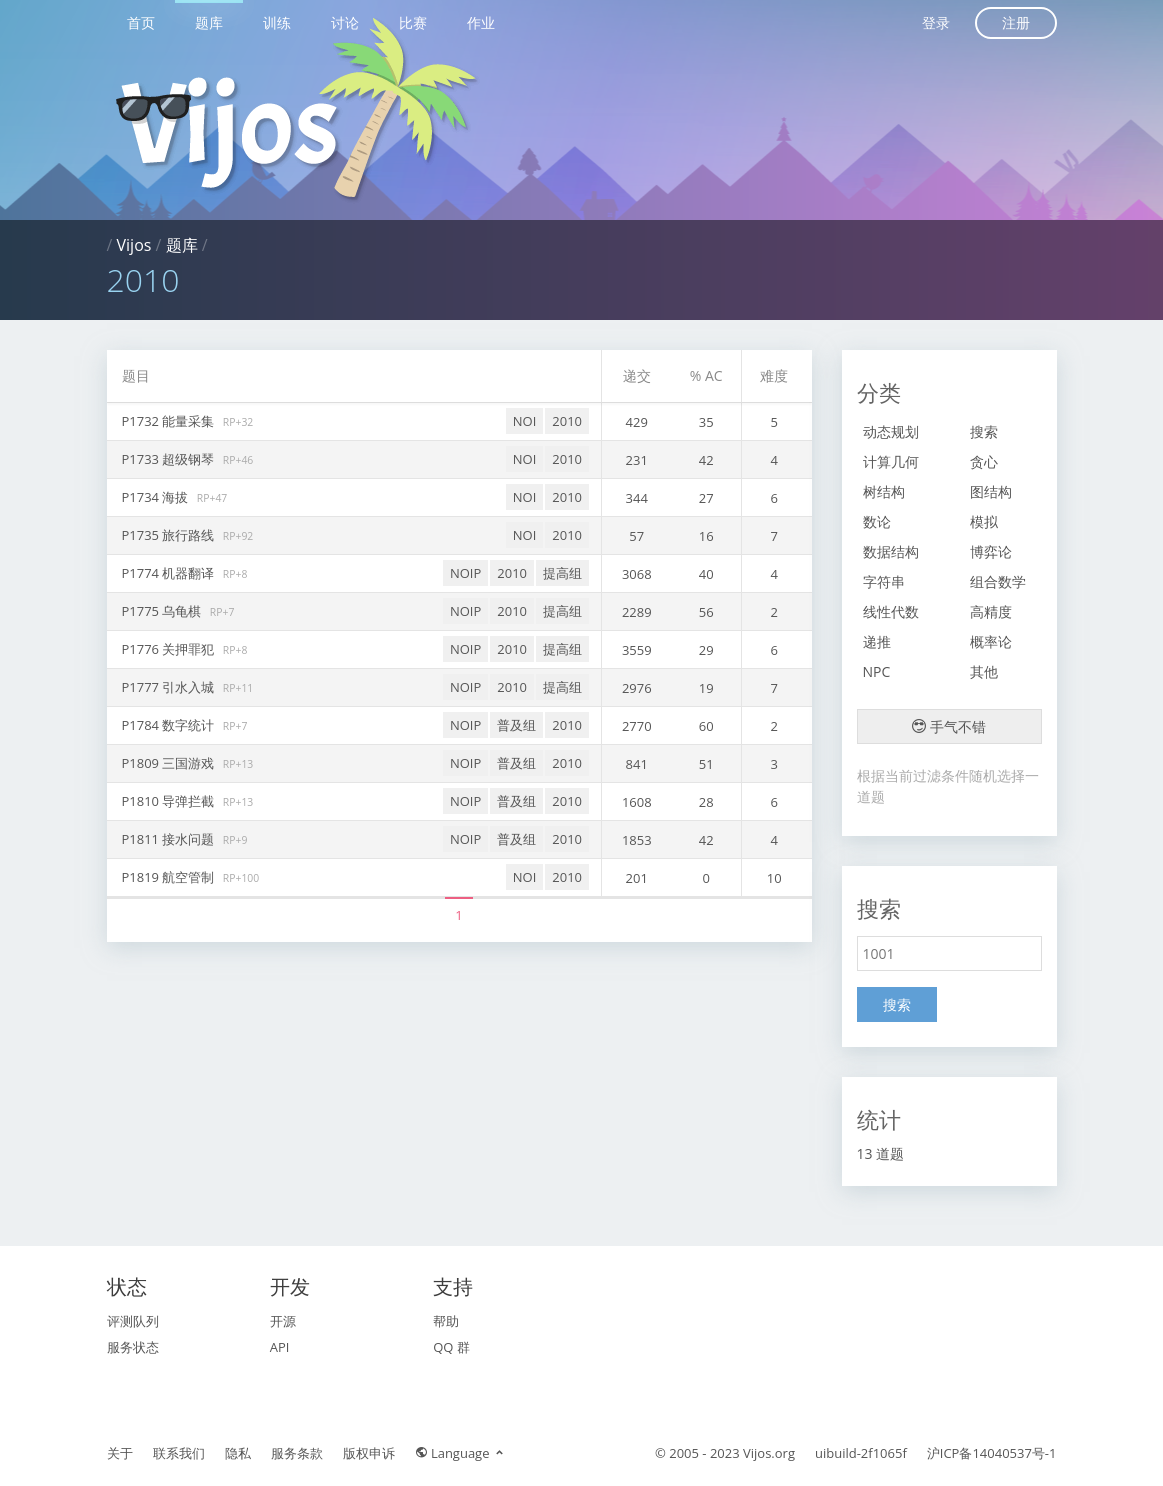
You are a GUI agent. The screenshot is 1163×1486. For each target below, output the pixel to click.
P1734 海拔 (157, 497)
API (280, 1347)
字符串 (884, 581)
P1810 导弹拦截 (170, 801)
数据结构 (891, 551)
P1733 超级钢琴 (170, 459)
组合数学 (998, 581)
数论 (877, 521)
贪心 (984, 461)
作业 (481, 22)
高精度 (991, 611)
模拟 (984, 521)
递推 (877, 641)
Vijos (134, 245)
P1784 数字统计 (170, 725)
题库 (209, 22)
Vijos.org (769, 1453)
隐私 (238, 1453)
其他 (984, 671)
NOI (525, 421)
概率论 (991, 641)
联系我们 (179, 1453)
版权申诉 (369, 1453)
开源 (283, 1321)
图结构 (991, 491)
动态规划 (891, 431)
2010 (567, 421)
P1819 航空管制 (170, 877)
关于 (120, 1453)
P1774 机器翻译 (170, 573)
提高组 (562, 573)
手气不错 (949, 726)
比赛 (413, 22)
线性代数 (891, 611)
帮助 (446, 1321)
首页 (141, 22)
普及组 (516, 725)
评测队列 (133, 1321)
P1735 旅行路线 (170, 535)
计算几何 (891, 461)
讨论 (345, 22)
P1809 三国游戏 (170, 763)
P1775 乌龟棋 (163, 611)
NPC (877, 671)
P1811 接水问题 (170, 839)
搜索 (984, 431)
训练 (277, 22)
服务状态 (133, 1347)
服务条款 (297, 1453)
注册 (1016, 22)
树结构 (884, 491)
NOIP (465, 573)
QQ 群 (451, 1347)
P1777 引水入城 (170, 687)
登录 (936, 22)
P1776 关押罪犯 (170, 649)
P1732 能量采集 (170, 421)
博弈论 (991, 551)
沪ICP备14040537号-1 (992, 1453)
